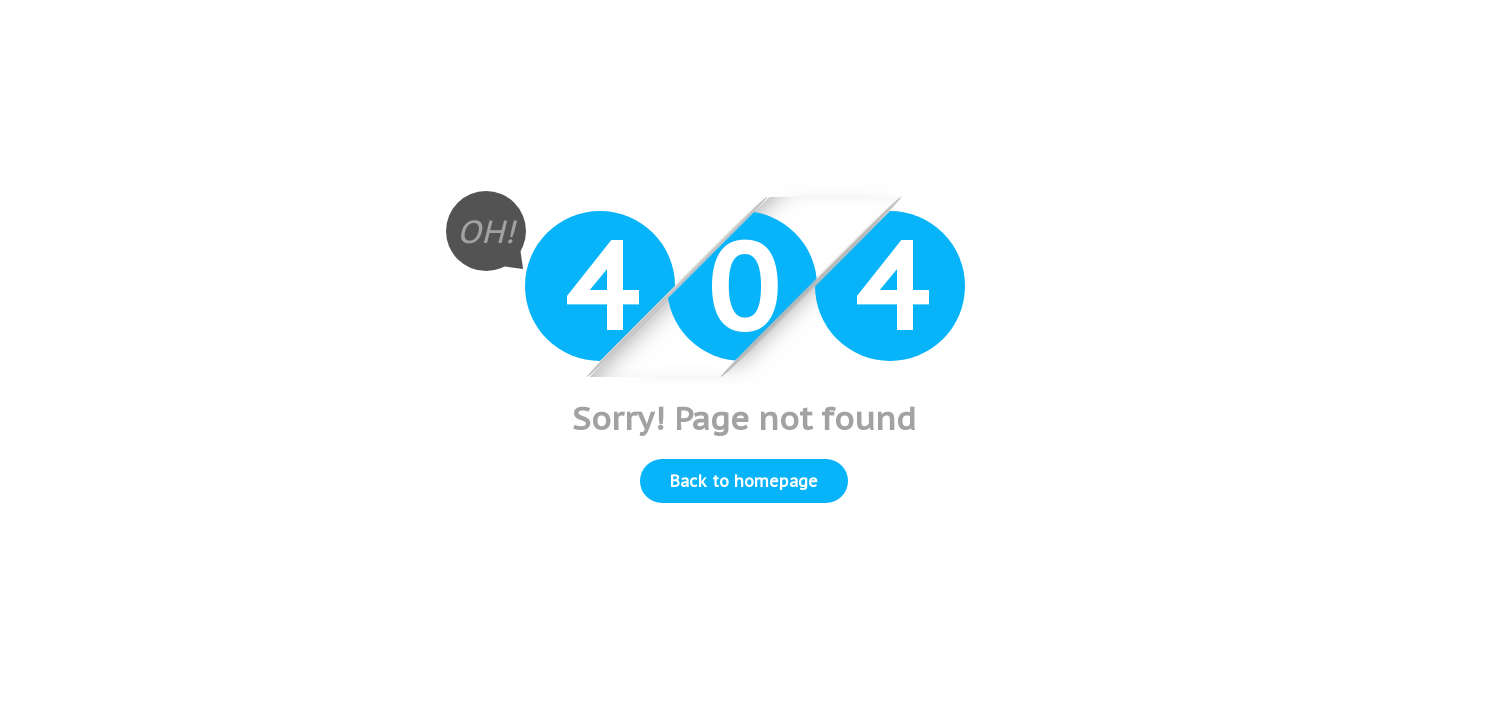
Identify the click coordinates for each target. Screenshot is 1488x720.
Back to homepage (744, 481)
